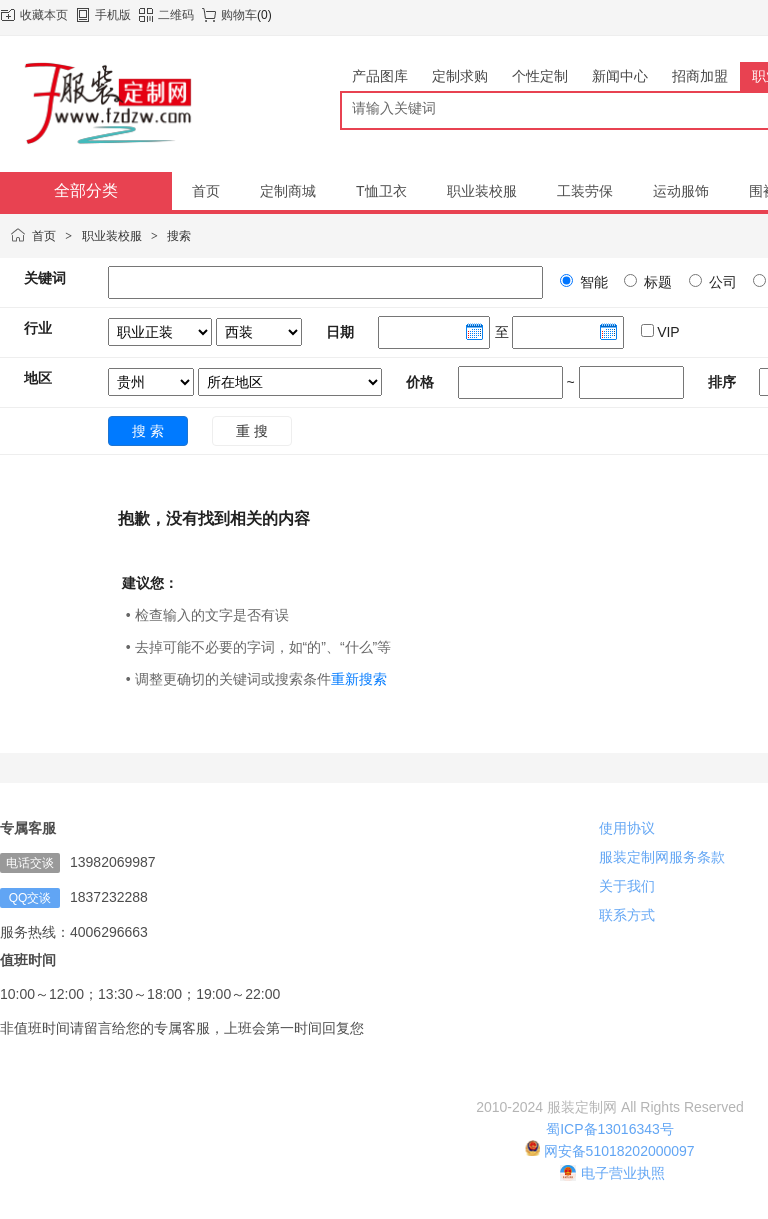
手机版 (113, 15)
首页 (44, 236)
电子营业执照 (612, 1173)
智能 (592, 282)
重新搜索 (359, 679)
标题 (656, 282)
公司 (721, 282)
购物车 (239, 15)
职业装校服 (112, 236)
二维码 (176, 15)
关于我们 (627, 886)
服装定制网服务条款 (662, 857)
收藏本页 (44, 15)
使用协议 (627, 828)
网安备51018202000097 (609, 1151)
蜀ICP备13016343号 (610, 1129)
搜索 (179, 236)
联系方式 (627, 915)
